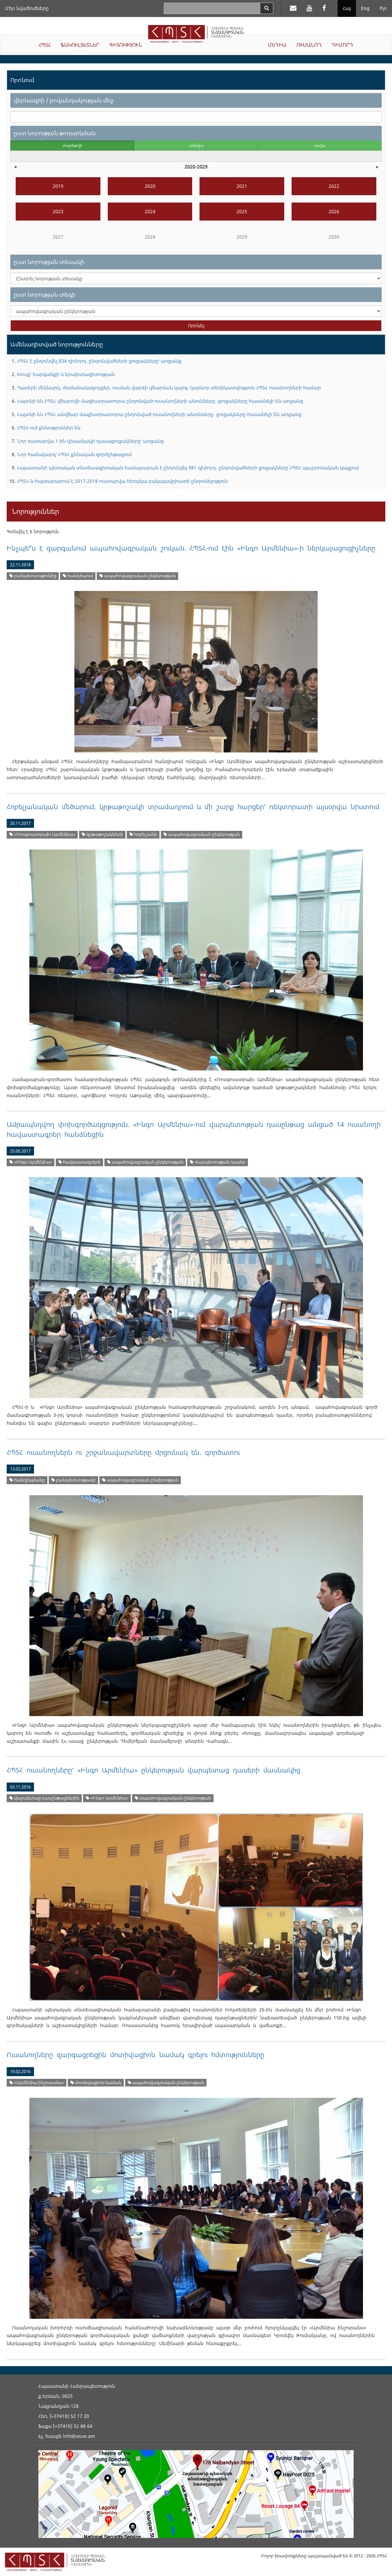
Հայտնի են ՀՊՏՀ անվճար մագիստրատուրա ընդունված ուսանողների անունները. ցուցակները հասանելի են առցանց (159, 414)
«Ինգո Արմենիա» (30, 1162)
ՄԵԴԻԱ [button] (277, 44)
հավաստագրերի (79, 1162)
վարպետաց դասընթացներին (44, 1798)
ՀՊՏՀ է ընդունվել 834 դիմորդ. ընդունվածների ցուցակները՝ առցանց (99, 361)
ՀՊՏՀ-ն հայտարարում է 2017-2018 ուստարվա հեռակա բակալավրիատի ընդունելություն (122, 481)
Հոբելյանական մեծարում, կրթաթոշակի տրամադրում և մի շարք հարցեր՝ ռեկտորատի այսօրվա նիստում (193, 806)
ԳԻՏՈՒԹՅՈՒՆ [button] (125, 44)
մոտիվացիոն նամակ (95, 2082)
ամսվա (196, 145)
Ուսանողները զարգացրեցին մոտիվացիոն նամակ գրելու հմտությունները (135, 2054)
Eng (365, 8)
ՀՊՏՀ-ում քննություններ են (48, 427)
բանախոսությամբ (73, 1480)
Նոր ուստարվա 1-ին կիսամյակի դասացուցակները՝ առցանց (90, 441)
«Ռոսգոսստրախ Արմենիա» (42, 834)
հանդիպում (78, 576)
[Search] (266, 8)
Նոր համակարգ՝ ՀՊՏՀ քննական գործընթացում (74, 454)
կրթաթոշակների (102, 834)
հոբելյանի (143, 834)
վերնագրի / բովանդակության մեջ (63, 100)
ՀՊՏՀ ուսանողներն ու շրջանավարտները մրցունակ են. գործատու (123, 1452)
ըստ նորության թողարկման (55, 133)
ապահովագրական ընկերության (137, 576)
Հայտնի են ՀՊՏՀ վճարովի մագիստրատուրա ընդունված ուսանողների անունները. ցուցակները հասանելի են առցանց (160, 401)
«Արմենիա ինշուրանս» (36, 2082)
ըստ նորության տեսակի (49, 262)
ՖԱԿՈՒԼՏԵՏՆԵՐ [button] (80, 44)
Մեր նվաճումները (27, 8)
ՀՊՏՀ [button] (45, 44)
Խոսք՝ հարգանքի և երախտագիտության (66, 374)
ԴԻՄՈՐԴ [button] (342, 44)
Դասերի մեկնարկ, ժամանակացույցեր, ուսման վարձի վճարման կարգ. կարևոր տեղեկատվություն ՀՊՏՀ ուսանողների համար (169, 387)
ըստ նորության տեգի (45, 294)
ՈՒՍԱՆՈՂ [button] (309, 44)
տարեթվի (72, 145)
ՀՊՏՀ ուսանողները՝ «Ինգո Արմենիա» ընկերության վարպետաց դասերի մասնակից (153, 1770)
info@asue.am (79, 2436)
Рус (383, 8)
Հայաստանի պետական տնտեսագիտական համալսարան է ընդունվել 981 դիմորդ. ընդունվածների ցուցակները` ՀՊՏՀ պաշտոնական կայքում (188, 467)
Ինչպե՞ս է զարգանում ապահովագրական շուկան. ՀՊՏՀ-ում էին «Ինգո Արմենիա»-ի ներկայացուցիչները (191, 548)
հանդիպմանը (27, 1480)
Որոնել (196, 325)
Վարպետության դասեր (218, 1162)
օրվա (319, 145)
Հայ (347, 8)
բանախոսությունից (32, 576)
